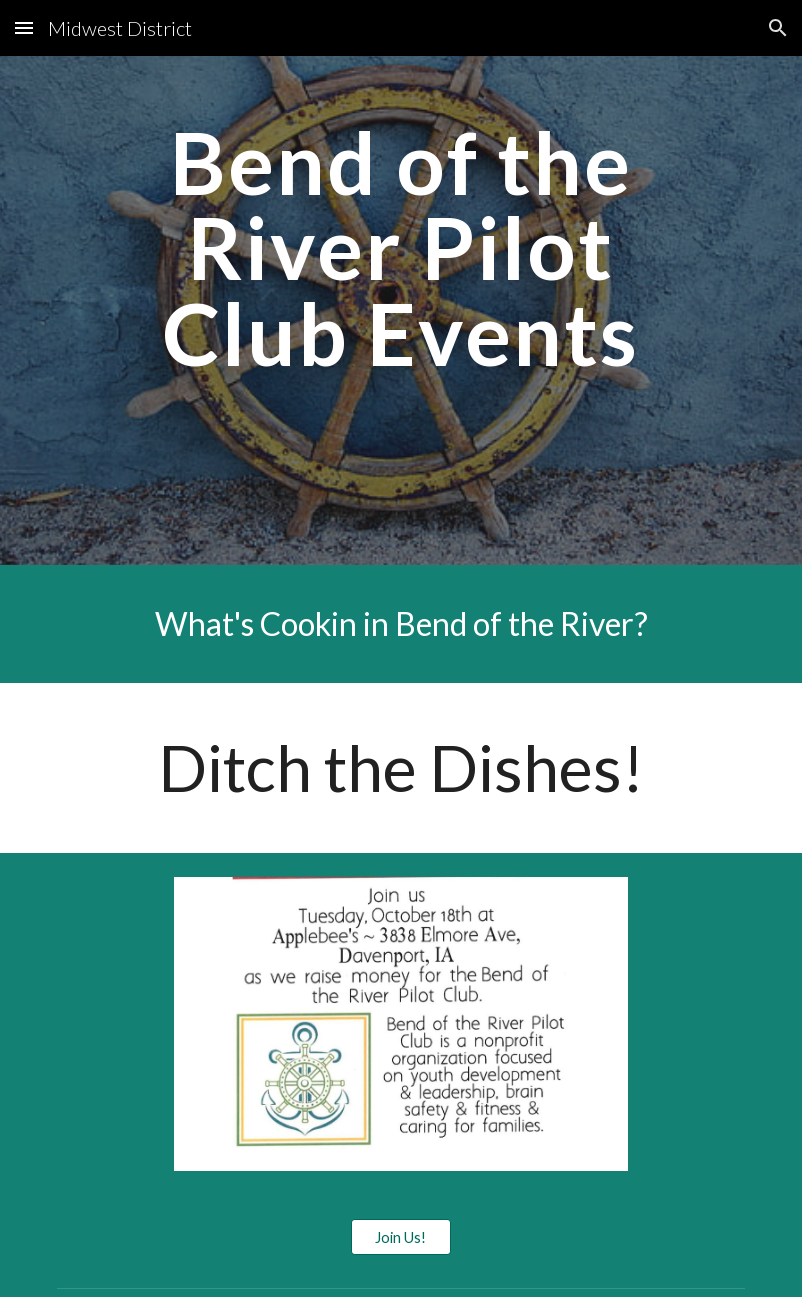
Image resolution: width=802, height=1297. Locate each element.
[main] (401, 310)
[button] (24, 27)
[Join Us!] (401, 1237)
